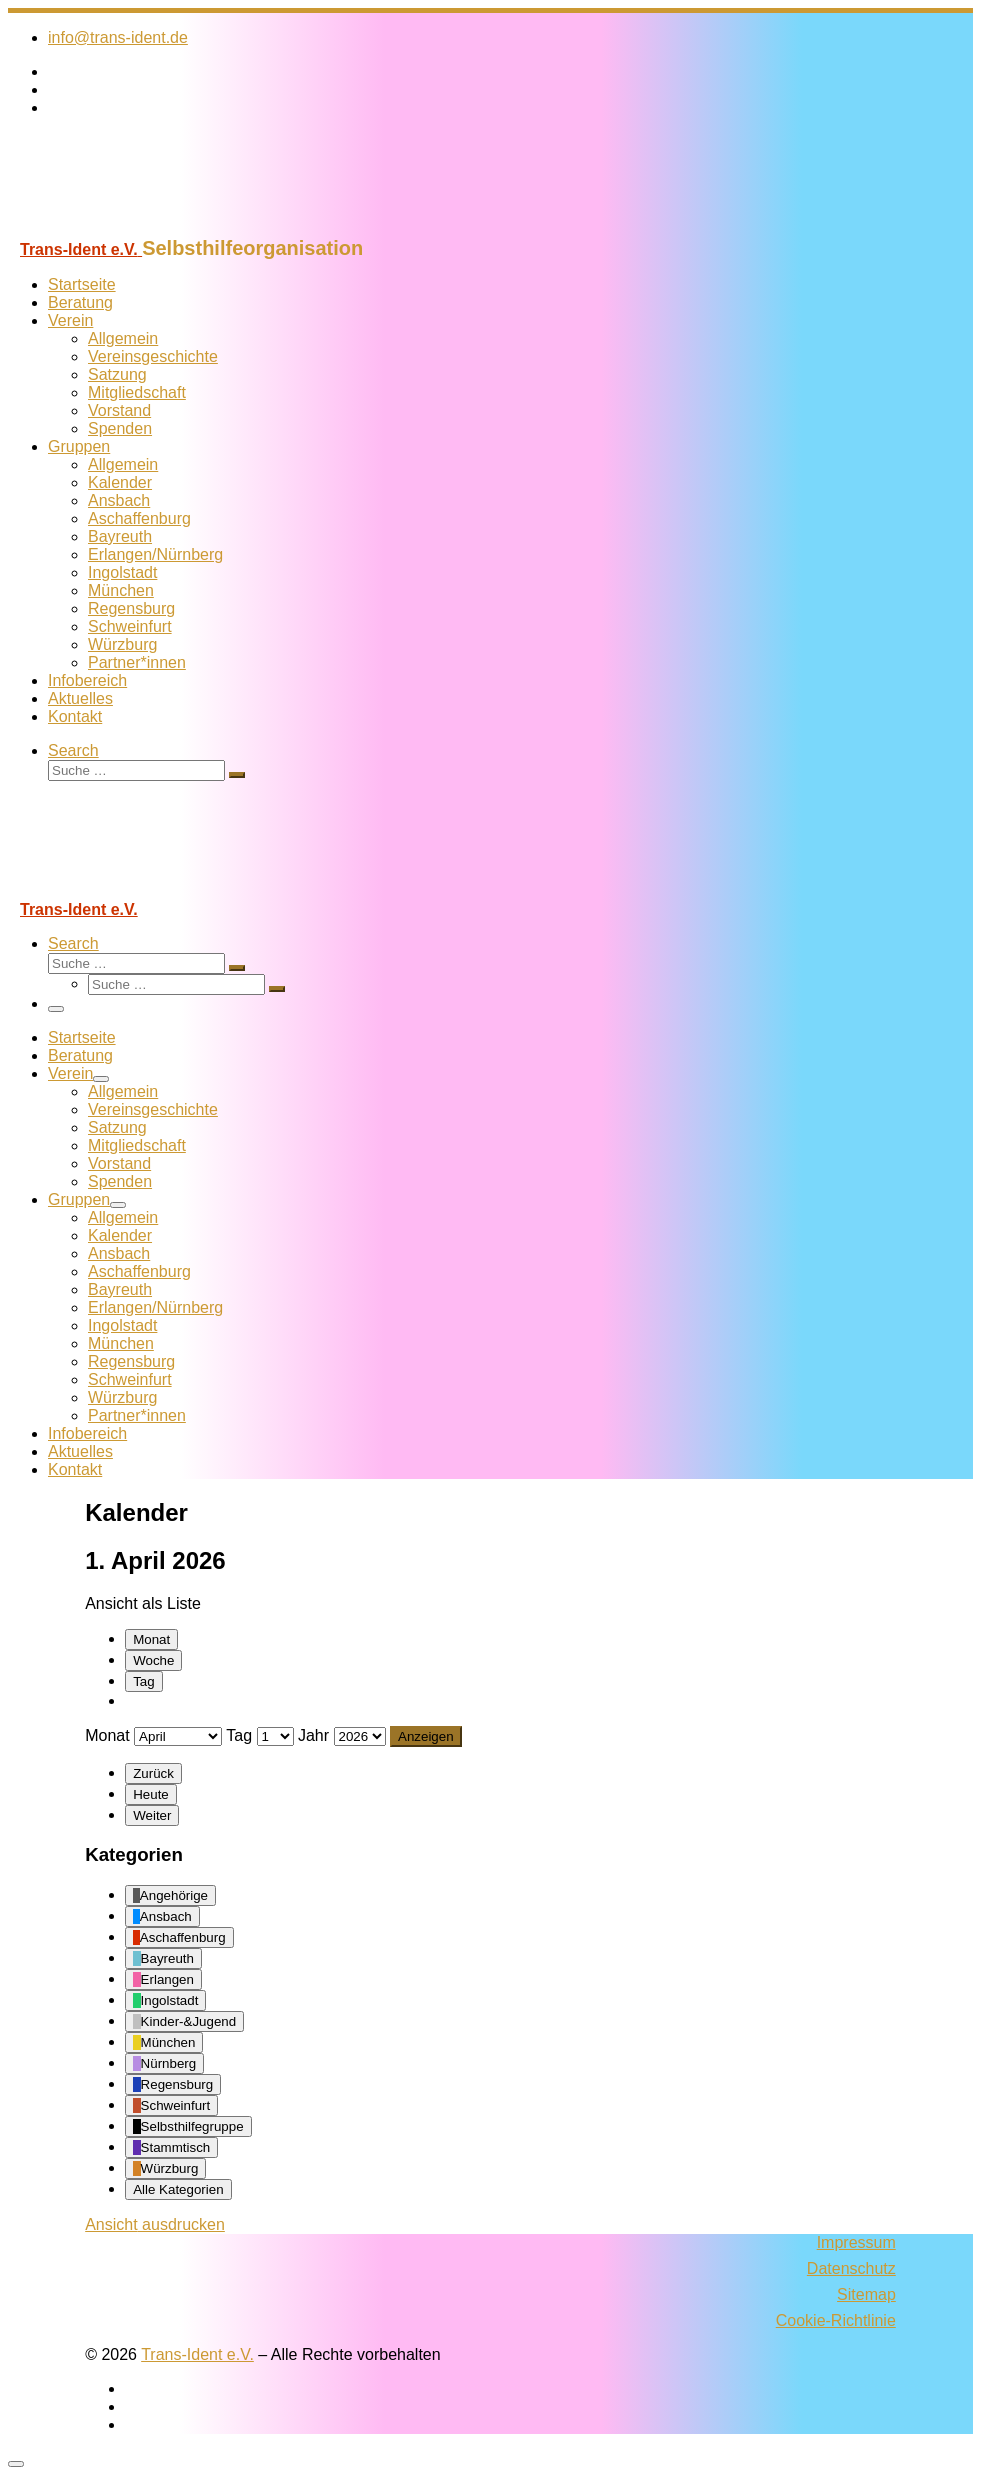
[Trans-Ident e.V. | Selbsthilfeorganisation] (133, 227)
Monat (151, 1639)
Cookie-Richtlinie (836, 2320)
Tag (144, 1681)
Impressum (856, 2242)
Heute (151, 1794)
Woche (153, 1660)
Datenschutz (851, 2268)
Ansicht (155, 2224)
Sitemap (866, 2294)
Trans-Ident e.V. (197, 2354)
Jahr (313, 1735)
